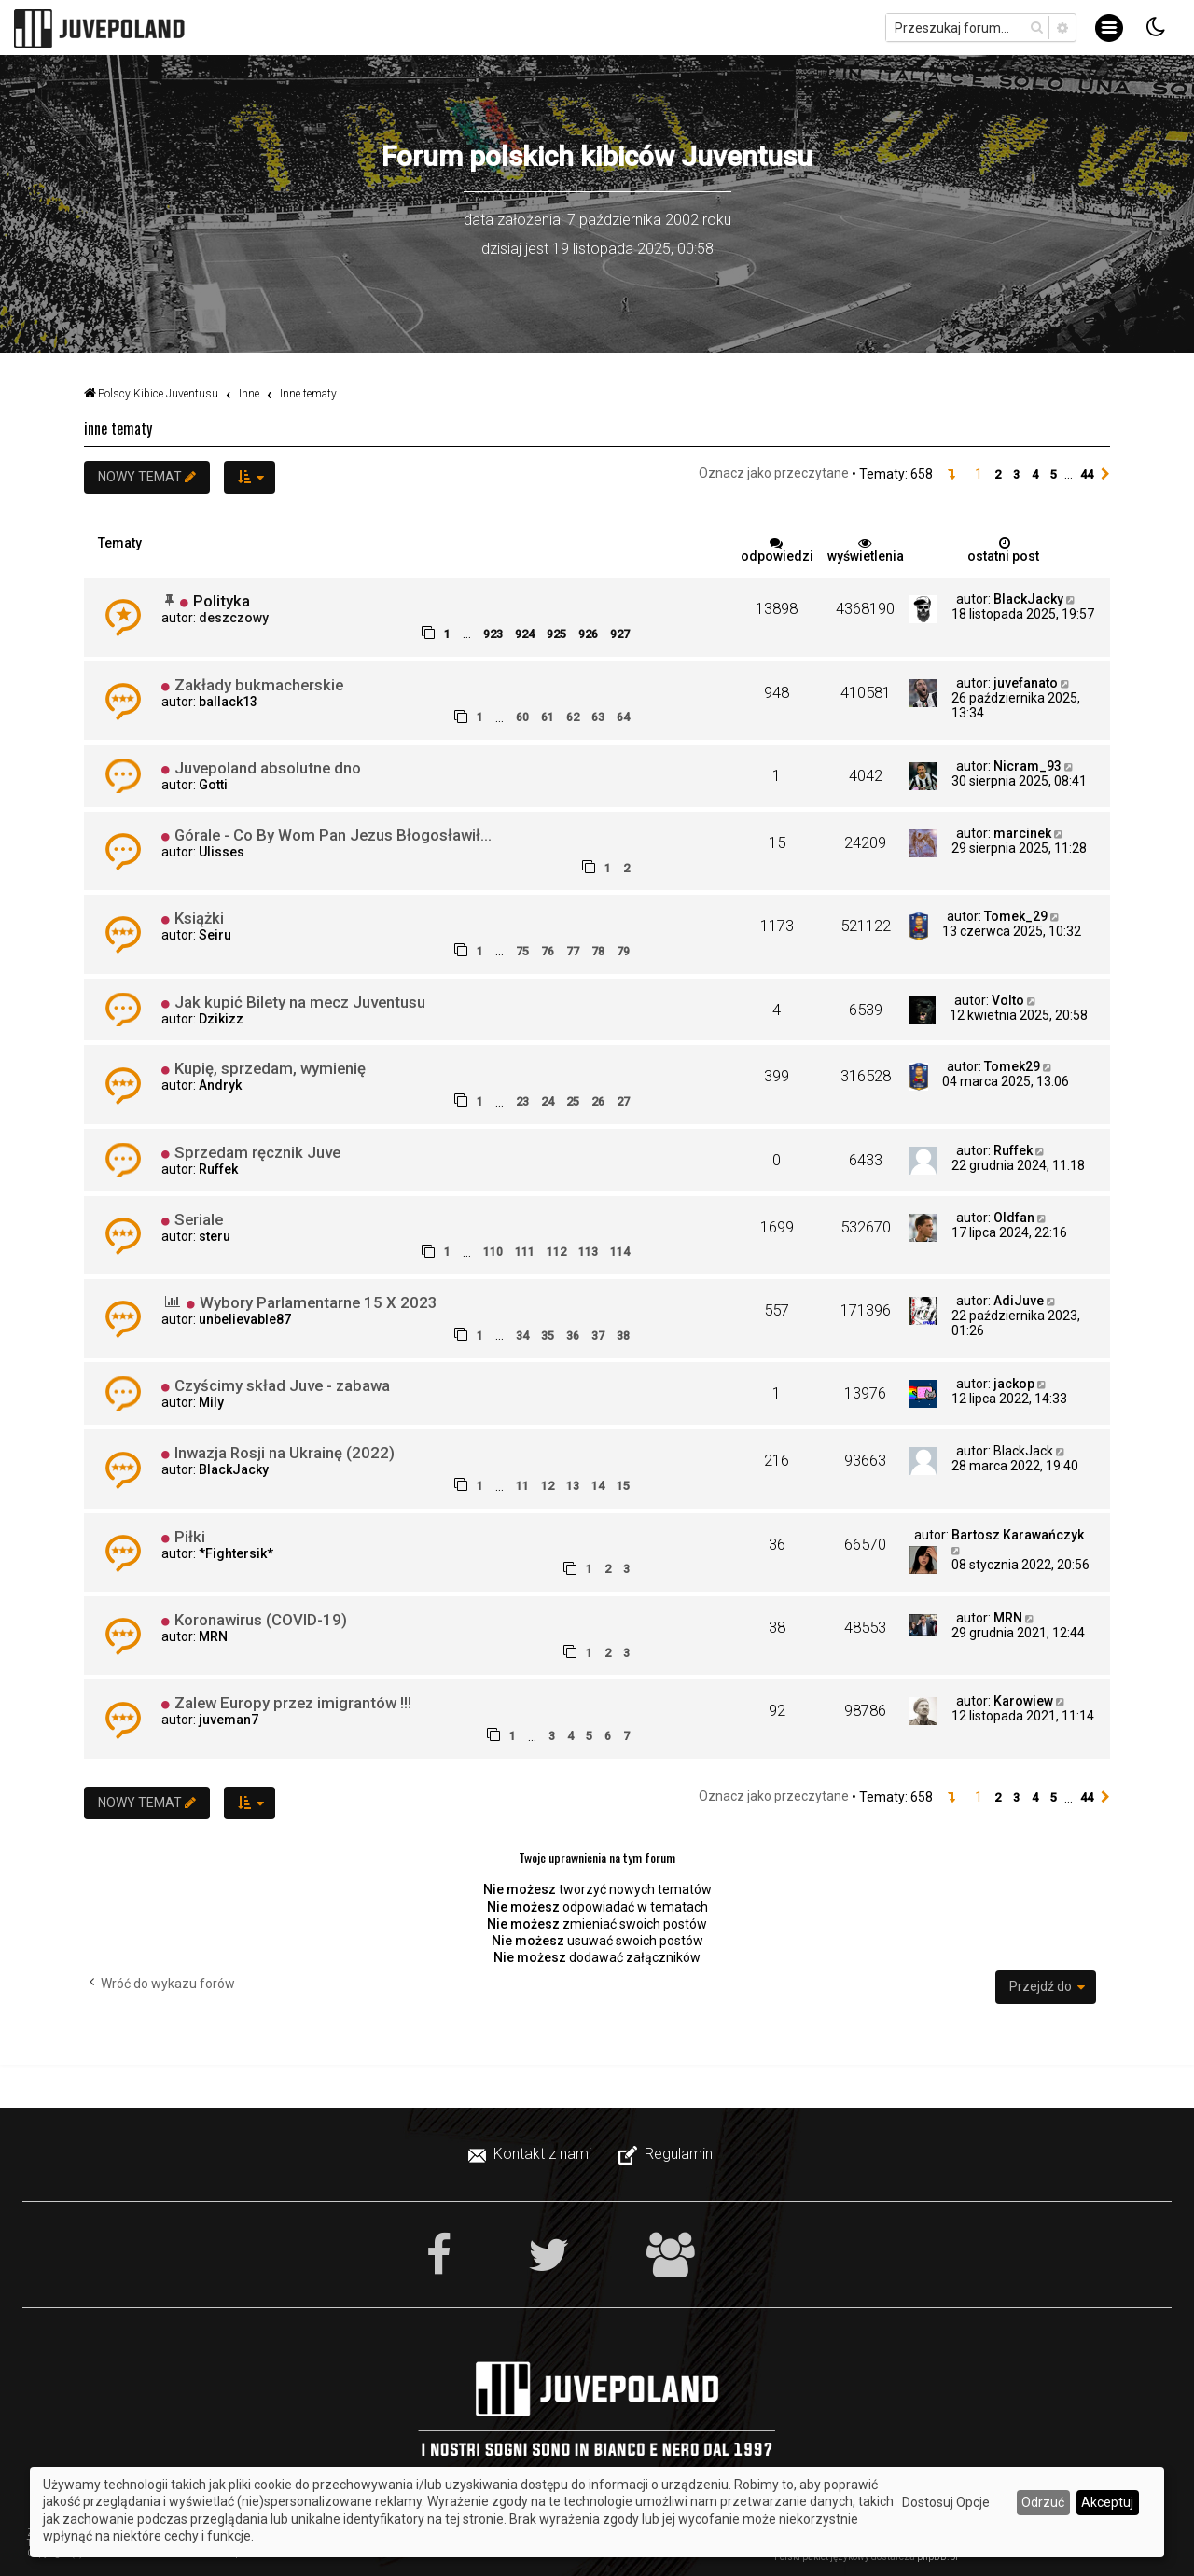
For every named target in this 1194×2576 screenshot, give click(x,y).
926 (588, 634)
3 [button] (1016, 474)
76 (547, 951)
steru (214, 1236)
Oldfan (1013, 1217)
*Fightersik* (236, 1553)
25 (572, 1101)
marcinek (1022, 833)
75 (522, 951)
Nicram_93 (1027, 766)
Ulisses (221, 851)
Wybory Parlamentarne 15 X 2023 (318, 1302)
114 (620, 1252)
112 (556, 1252)
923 (493, 634)
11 (522, 1486)
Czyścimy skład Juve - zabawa (282, 1385)
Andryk (220, 1085)
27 (623, 1101)
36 (572, 1336)
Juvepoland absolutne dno (267, 768)
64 (623, 717)
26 (597, 1101)
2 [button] (997, 474)
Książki (199, 918)
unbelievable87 (245, 1319)
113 (588, 1252)
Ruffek (218, 1169)
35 (547, 1336)
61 (547, 717)
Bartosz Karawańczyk (1017, 1534)
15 (623, 1486)
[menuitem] (532, 2154)
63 (597, 717)
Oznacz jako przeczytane (774, 473)
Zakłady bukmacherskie (258, 684)
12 (547, 1486)
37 (597, 1336)
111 (525, 1252)
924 (525, 634)
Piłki (189, 1536)
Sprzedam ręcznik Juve (257, 1152)
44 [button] (1086, 474)
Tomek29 (1012, 1066)
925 (556, 634)
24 (547, 1101)
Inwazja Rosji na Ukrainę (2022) (284, 1452)
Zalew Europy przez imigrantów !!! (292, 1702)
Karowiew (1023, 1700)
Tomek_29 (1016, 916)
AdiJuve (1018, 1300)
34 (522, 1336)
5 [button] (1053, 474)
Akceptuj (1107, 2502)
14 (597, 1486)
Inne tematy (118, 428)
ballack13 (228, 701)
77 (572, 951)
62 (572, 717)
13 (572, 1486)
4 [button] (1035, 474)
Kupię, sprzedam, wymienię (270, 1068)
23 (522, 1101)
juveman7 (228, 1719)
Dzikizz (221, 1018)
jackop (1013, 1383)
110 (493, 1252)
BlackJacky (1028, 599)
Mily (211, 1402)
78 (597, 951)
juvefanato (1025, 682)
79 (623, 951)
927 (620, 634)
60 (522, 717)
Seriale (198, 1219)
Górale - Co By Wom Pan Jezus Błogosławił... (333, 835)
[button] (951, 474)
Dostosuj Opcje (946, 2502)
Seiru (215, 934)
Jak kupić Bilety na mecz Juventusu (299, 1002)
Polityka (221, 601)
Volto (1008, 1000)
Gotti (213, 784)
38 (623, 1336)
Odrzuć (1042, 2502)
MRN (213, 1636)
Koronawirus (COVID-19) (260, 1619)
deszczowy (234, 617)
